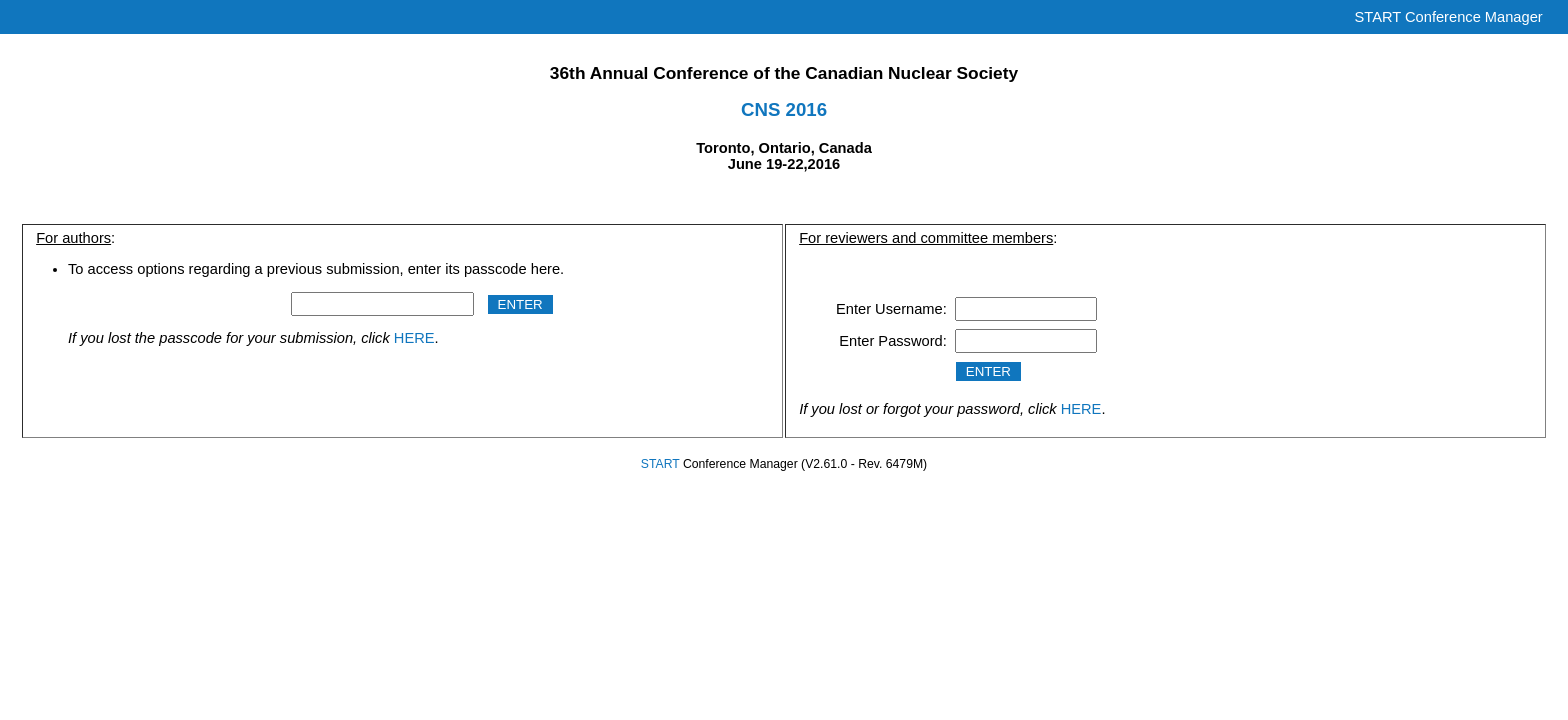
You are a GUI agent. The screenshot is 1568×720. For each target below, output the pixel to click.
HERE (414, 338)
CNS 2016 (784, 109)
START (660, 464)
